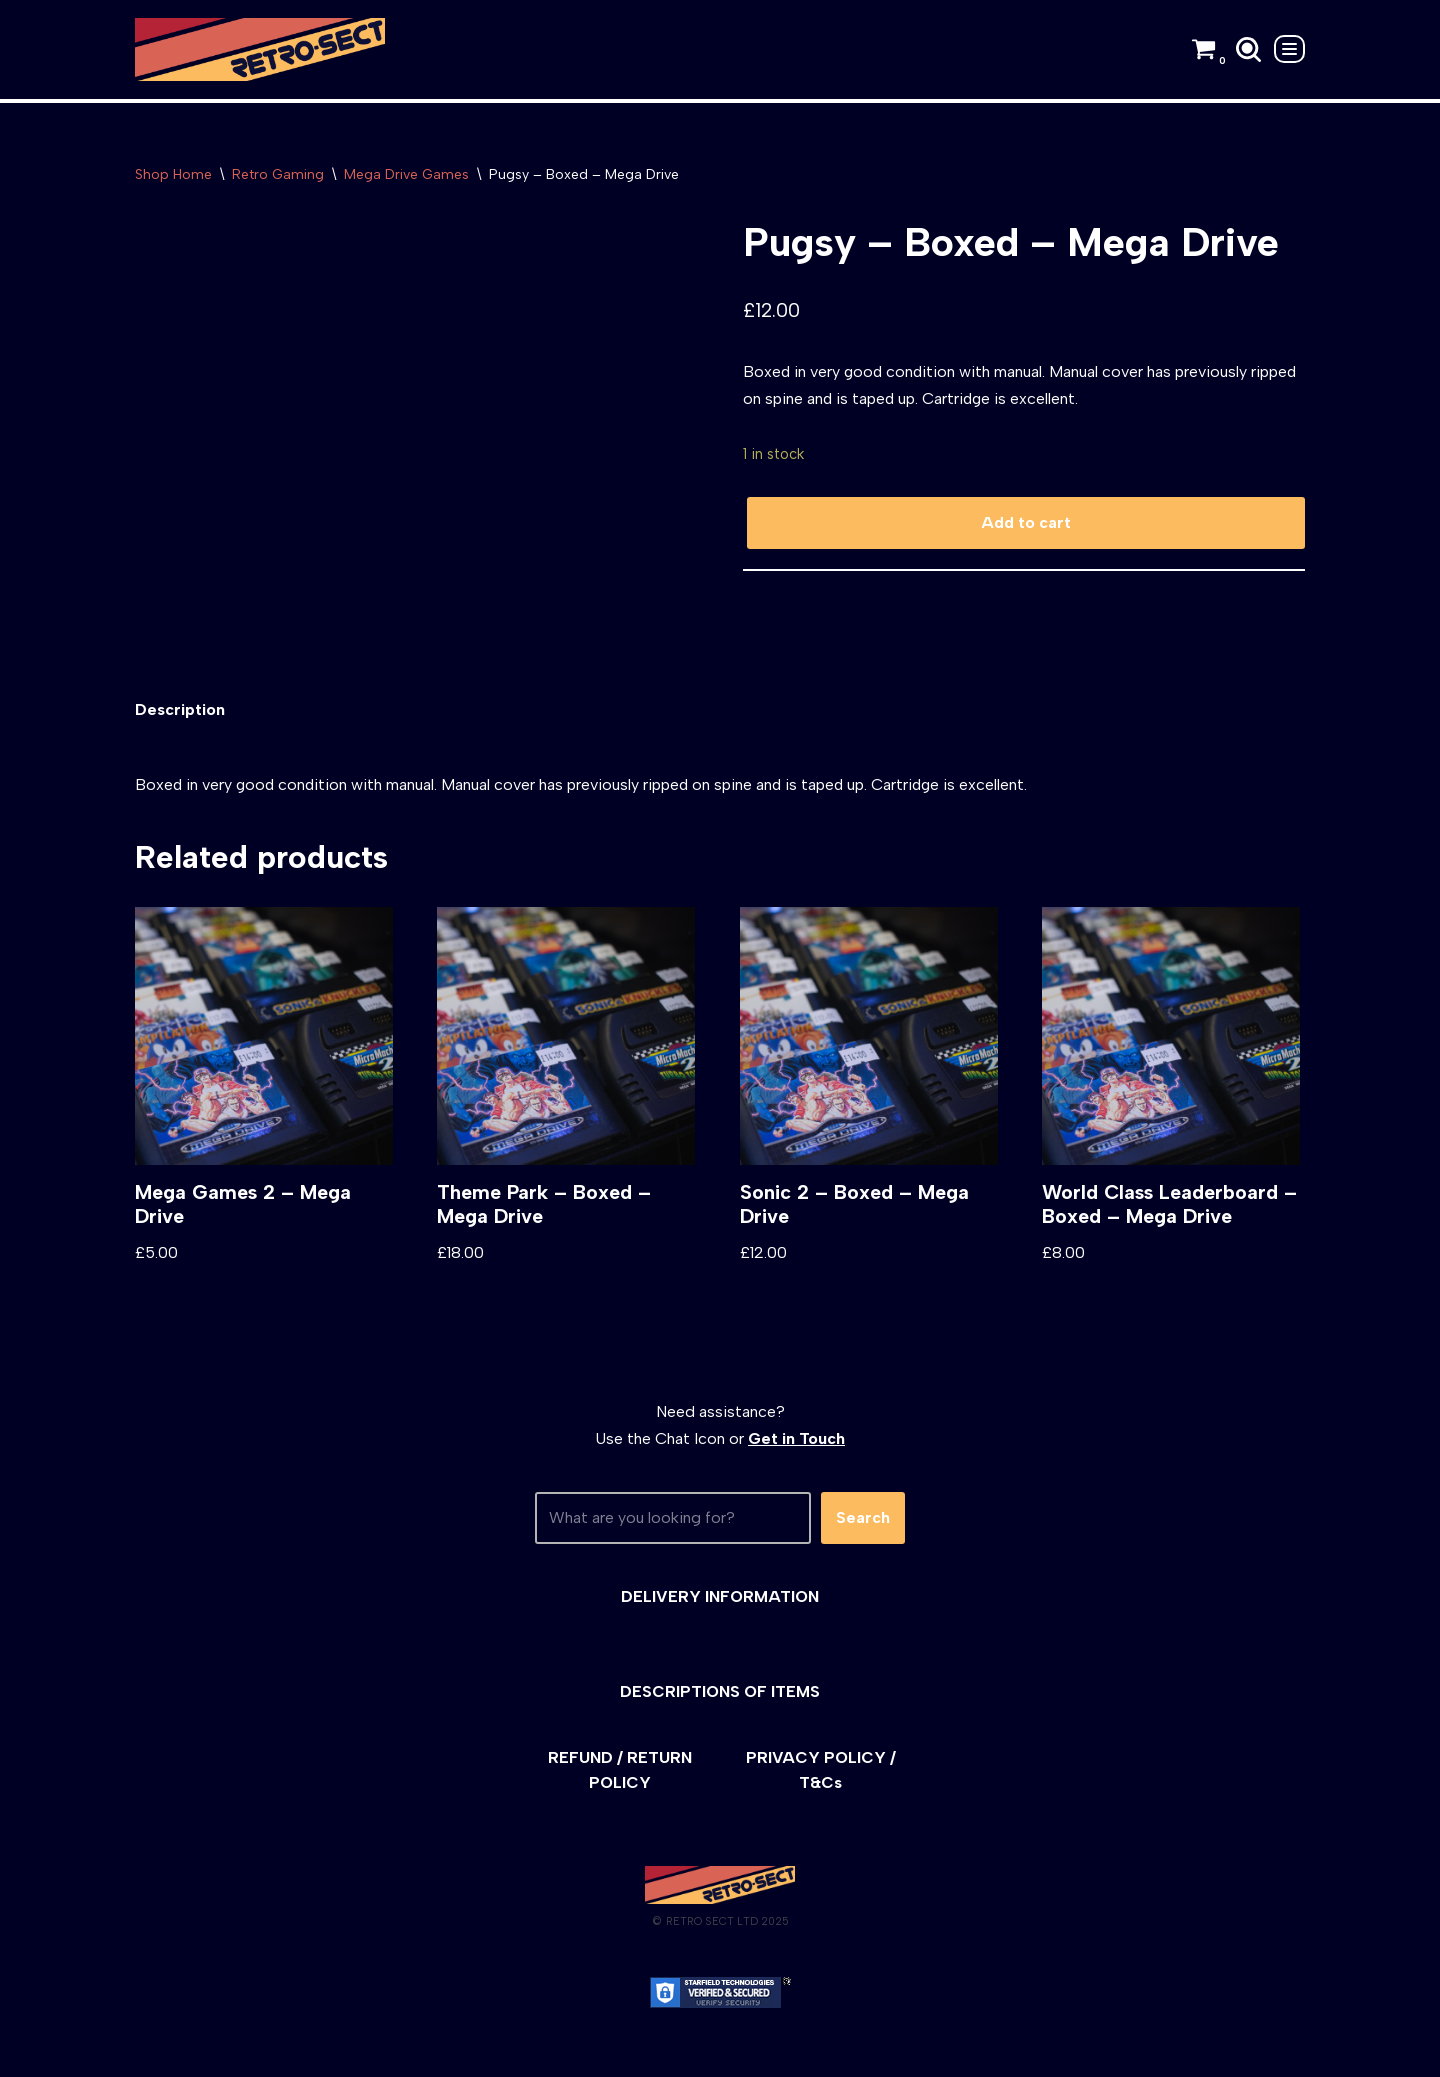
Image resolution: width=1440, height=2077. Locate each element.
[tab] (180, 710)
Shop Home (173, 174)
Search (863, 1519)
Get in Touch (796, 1439)
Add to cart (1026, 523)
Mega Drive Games (406, 174)
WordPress (314, 2051)
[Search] (1248, 49)
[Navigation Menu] (1289, 49)
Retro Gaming (278, 174)
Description (180, 710)
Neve (153, 2051)
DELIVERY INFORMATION (720, 1597)
